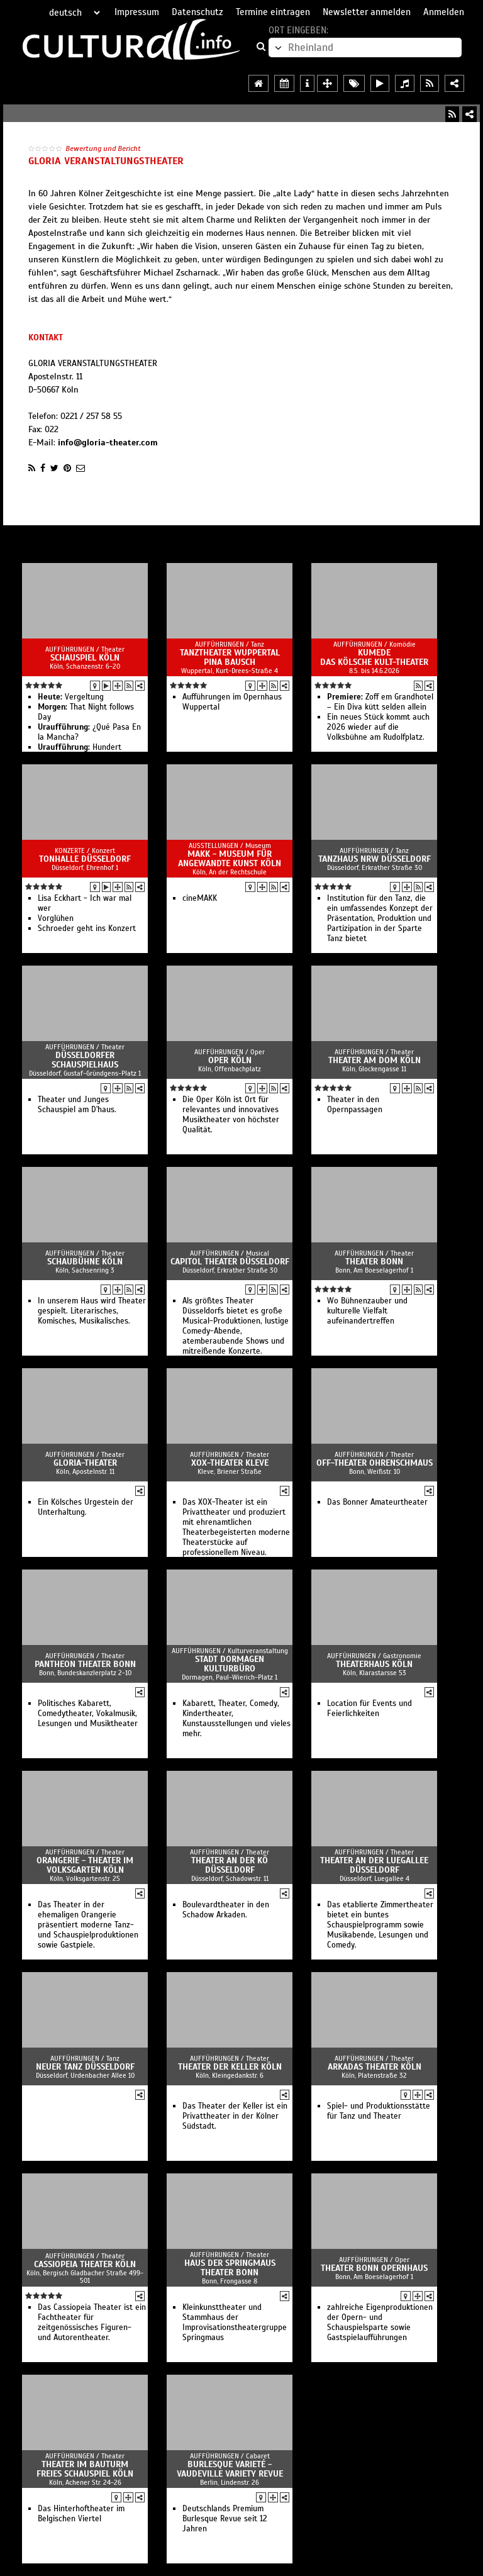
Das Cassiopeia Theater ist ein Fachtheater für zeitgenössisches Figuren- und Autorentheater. (92, 2322)
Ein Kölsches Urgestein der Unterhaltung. (85, 1507)
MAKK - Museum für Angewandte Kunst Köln (229, 858)
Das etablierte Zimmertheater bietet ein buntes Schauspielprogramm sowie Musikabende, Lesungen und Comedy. (380, 1925)
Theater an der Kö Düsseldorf (229, 1865)
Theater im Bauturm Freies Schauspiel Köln (84, 2469)
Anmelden (443, 12)
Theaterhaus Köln (374, 1664)
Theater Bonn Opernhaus (374, 2268)
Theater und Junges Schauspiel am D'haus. (77, 1105)
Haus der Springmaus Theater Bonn (229, 2267)
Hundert (79, 747)
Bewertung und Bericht (103, 148)
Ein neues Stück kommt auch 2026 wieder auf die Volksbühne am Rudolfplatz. (378, 727)
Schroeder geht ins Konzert (87, 928)
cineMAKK (199, 898)
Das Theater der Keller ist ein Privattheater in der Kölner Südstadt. (234, 2116)
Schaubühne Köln (85, 1261)
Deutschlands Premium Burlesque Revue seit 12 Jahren (224, 2519)
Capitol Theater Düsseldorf (229, 1261)
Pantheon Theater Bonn (85, 1664)
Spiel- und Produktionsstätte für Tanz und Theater (378, 2111)
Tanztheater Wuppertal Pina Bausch (230, 657)
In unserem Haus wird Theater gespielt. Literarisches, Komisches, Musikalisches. (92, 1311)
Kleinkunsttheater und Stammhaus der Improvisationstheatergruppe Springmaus (234, 2322)
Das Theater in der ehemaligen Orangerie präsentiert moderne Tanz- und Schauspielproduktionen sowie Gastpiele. (88, 1925)
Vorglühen (56, 918)
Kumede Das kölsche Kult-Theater (374, 657)
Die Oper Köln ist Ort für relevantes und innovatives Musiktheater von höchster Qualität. (230, 1115)
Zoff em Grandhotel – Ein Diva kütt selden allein (380, 702)
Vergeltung (71, 697)
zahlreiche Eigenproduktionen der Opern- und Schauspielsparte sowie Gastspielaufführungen (380, 2322)
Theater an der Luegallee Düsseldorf (374, 1865)
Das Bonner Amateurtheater (377, 1502)
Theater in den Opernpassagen (354, 1105)
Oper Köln (230, 1060)
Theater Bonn (374, 1261)
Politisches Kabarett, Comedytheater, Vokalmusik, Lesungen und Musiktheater (88, 1713)
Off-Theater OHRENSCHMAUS (374, 1463)
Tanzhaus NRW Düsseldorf (374, 859)
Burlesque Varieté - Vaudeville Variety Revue (230, 2469)
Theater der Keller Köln (230, 2066)
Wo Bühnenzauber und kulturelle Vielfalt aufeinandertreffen (367, 1311)
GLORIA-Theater (85, 1463)
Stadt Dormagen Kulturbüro (229, 1663)
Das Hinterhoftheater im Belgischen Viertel (81, 2514)
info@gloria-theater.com (108, 442)
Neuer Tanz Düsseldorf (85, 2066)
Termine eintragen (273, 12)
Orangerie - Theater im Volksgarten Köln (84, 1865)
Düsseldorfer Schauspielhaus (85, 1060)
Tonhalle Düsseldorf (85, 859)
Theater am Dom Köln (374, 1060)
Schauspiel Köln (84, 657)
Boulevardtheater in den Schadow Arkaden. (225, 1910)
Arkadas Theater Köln (374, 2066)
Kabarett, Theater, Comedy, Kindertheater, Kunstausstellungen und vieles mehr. (236, 1718)
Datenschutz (197, 12)
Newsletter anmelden (367, 12)
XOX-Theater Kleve (230, 1463)
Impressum (136, 12)
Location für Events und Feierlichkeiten (369, 1708)
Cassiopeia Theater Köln (85, 2264)
